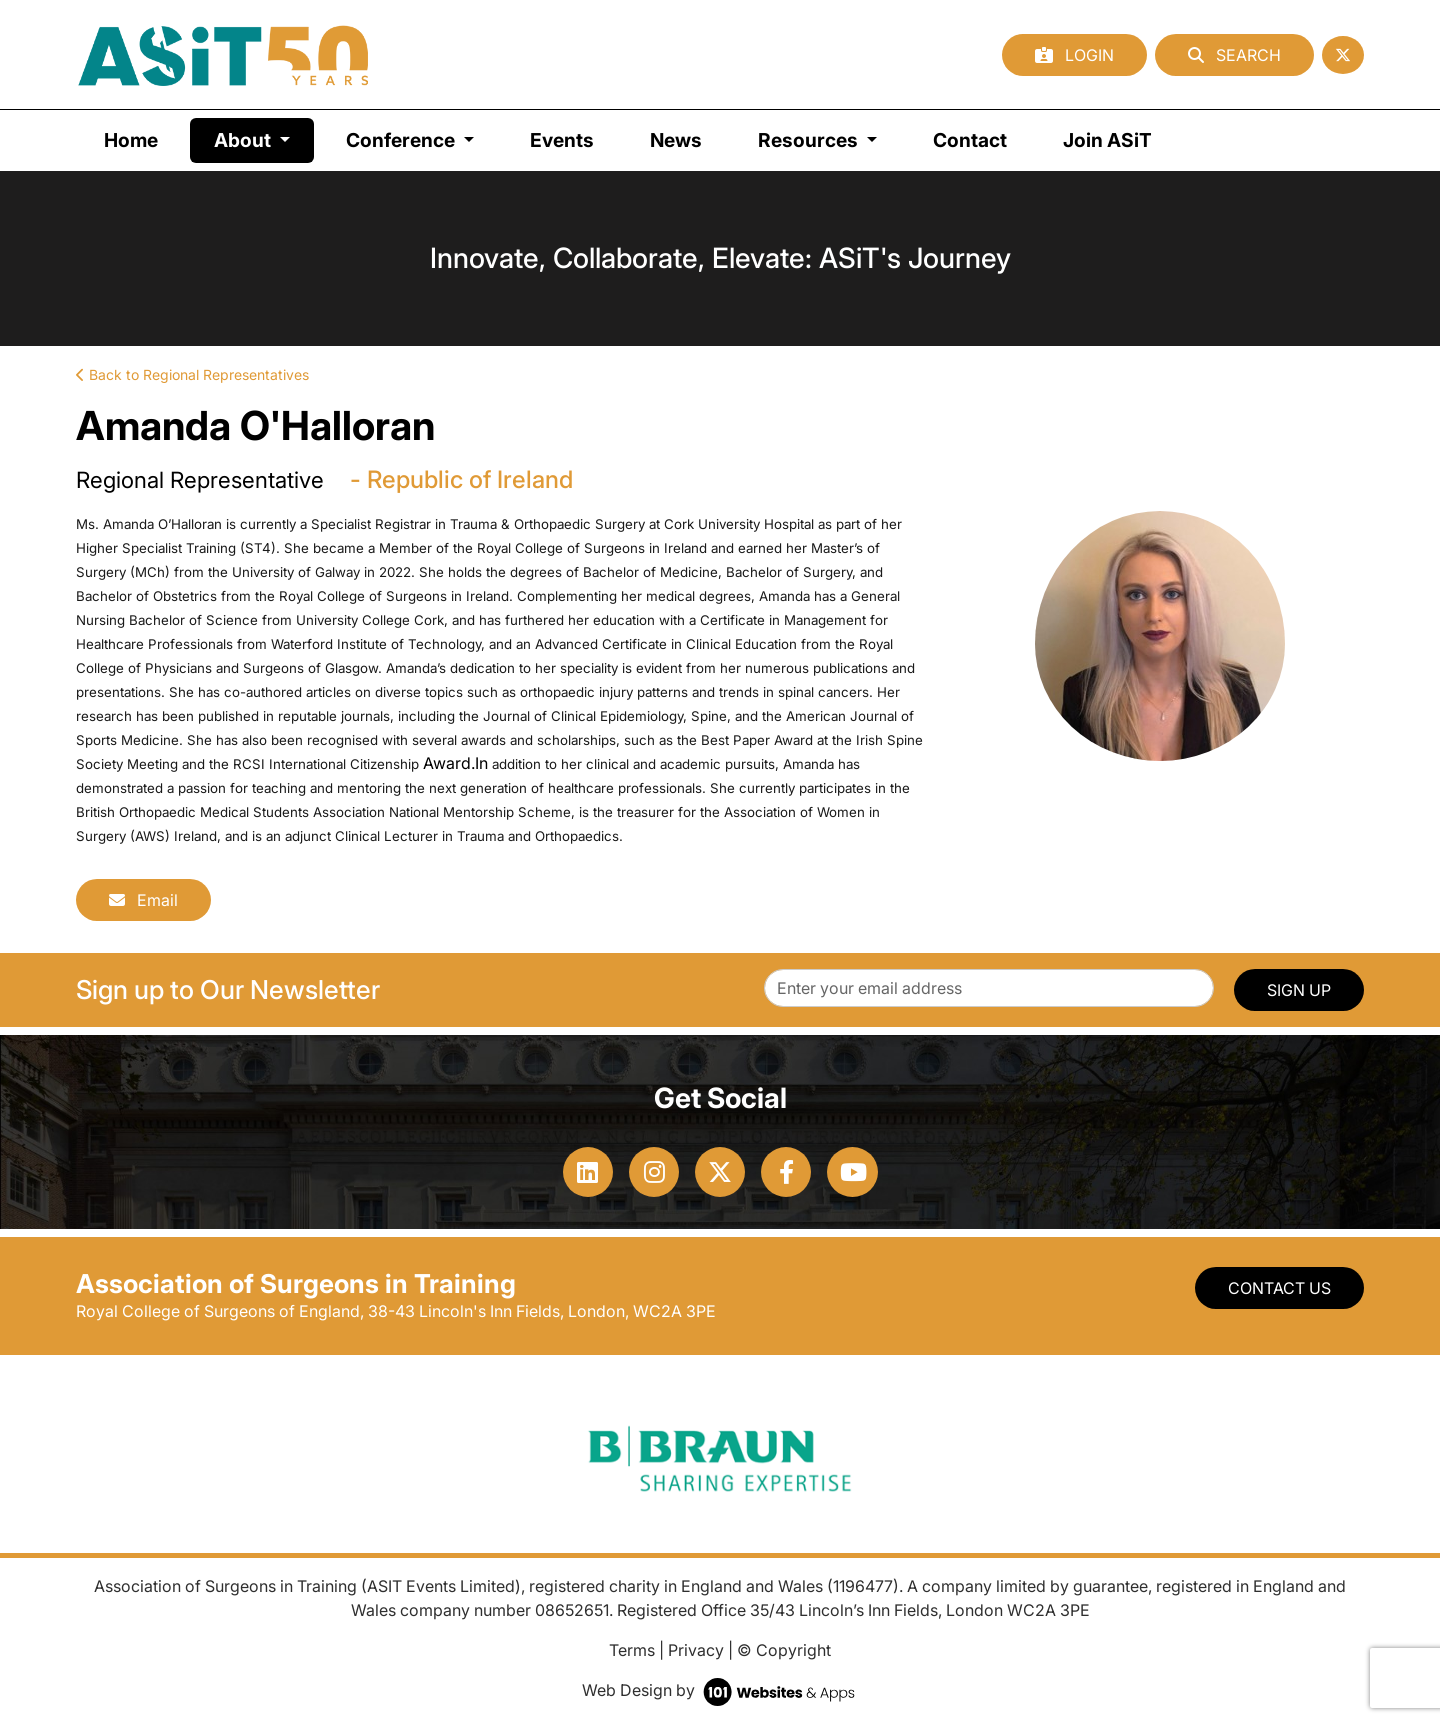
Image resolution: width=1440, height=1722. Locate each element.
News (676, 140)
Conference (402, 140)
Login (1074, 55)
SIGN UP (1299, 990)
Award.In (455, 763)
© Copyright (784, 1650)
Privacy (696, 1650)
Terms (632, 1650)
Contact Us (1279, 1288)
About (264, 138)
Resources (810, 140)
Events (562, 140)
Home (131, 140)
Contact (970, 140)
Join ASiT (1107, 140)
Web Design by (720, 1690)
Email (143, 900)
